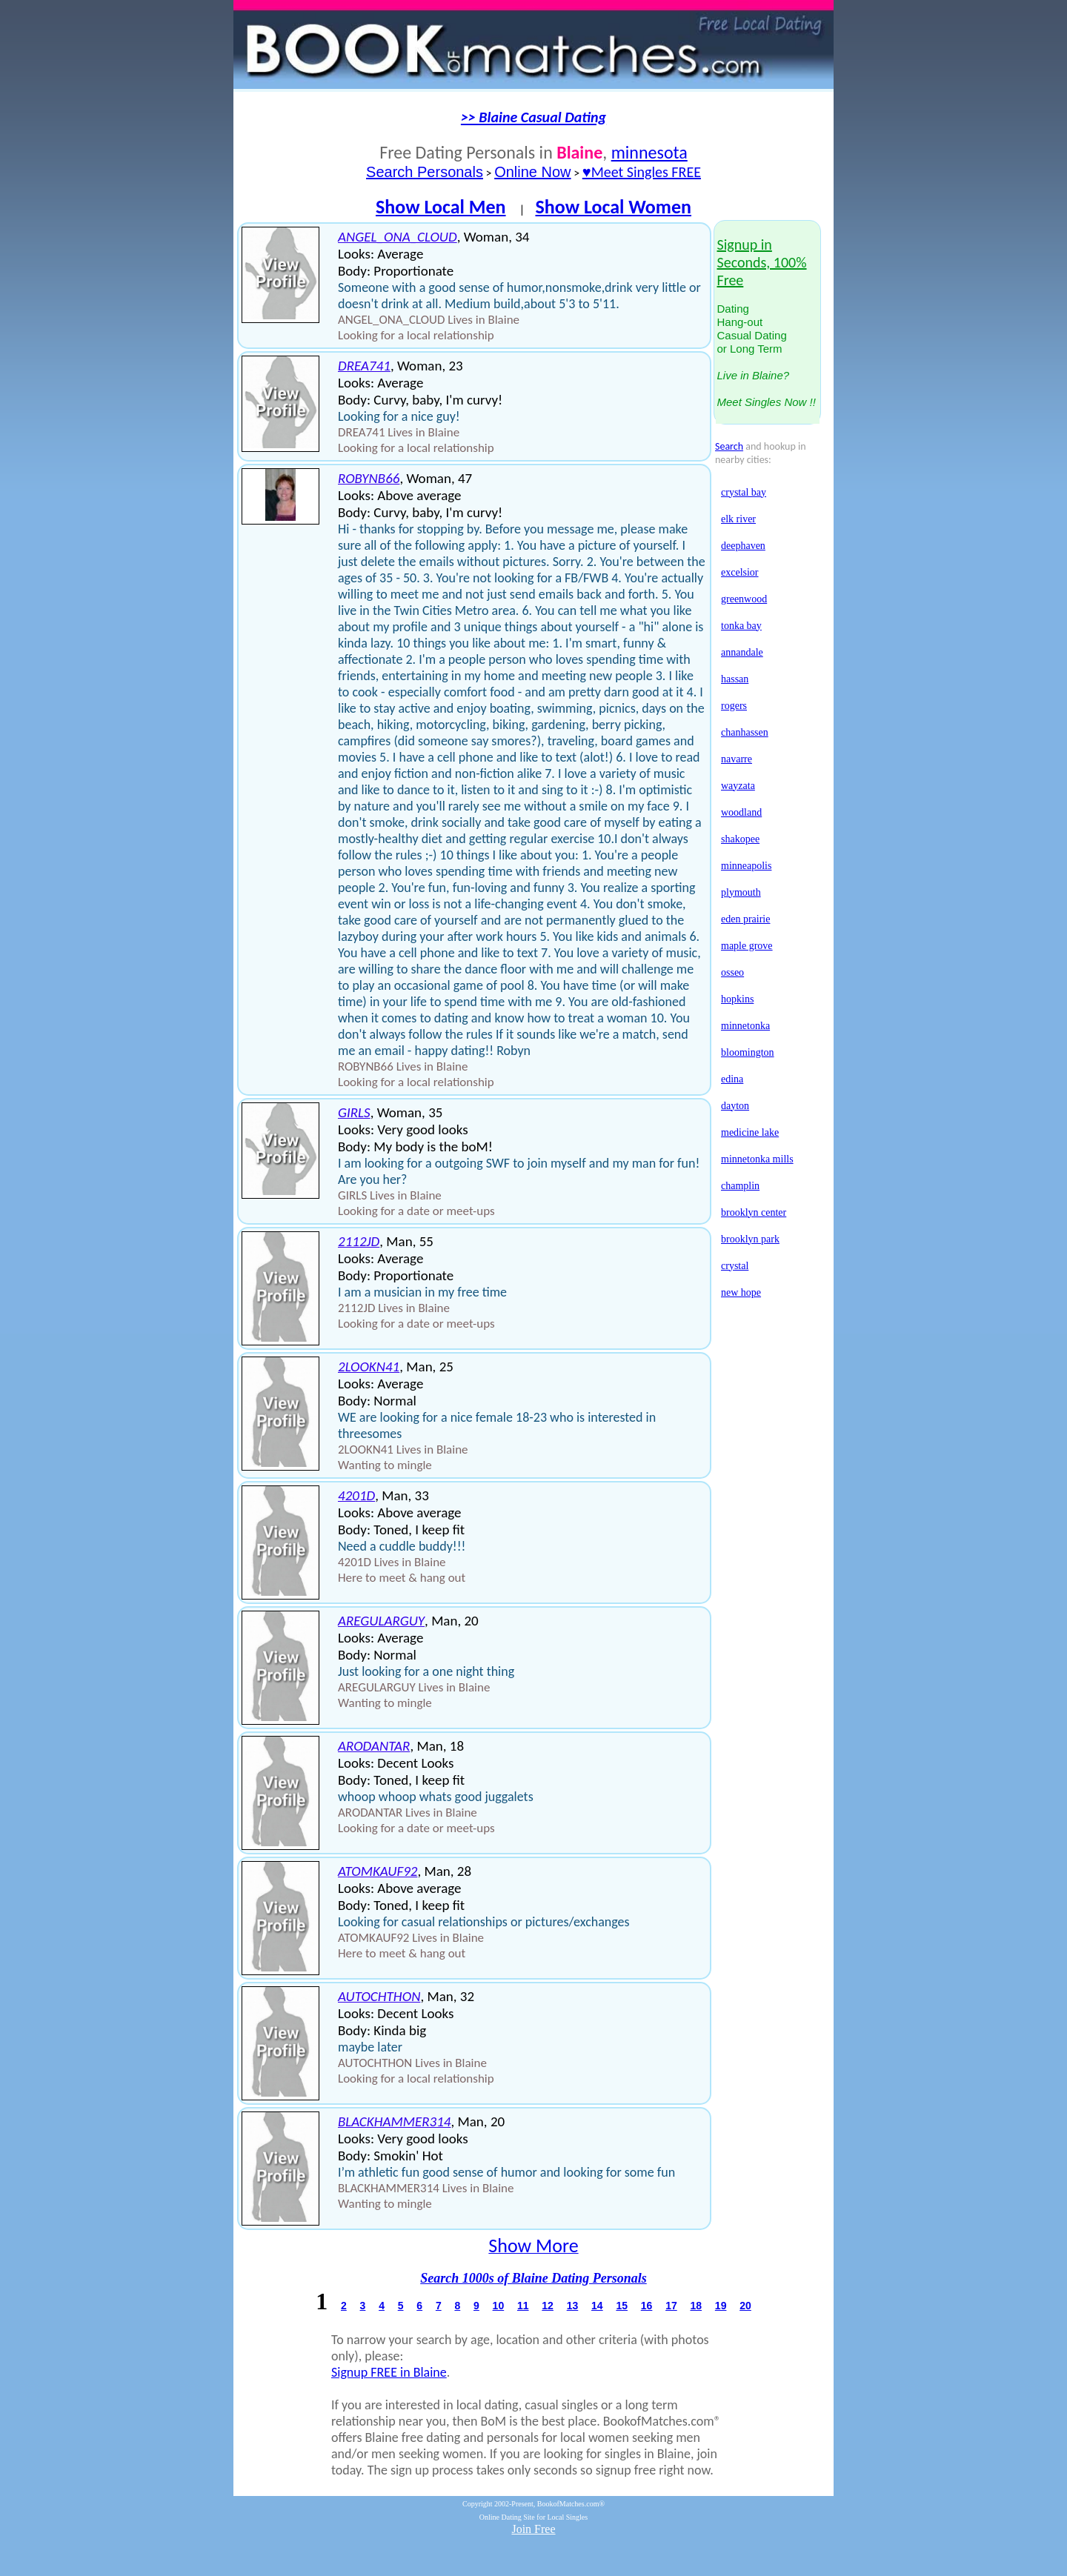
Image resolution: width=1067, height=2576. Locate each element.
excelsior (740, 572)
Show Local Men (441, 207)
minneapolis (746, 865)
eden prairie (745, 919)
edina (732, 1079)
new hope (741, 1292)
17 (671, 2306)
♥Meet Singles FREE (641, 172)
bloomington (747, 1052)
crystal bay (743, 492)
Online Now (532, 172)
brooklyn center (753, 1212)
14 (597, 2306)
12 (548, 2306)
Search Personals (424, 172)
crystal (734, 1265)
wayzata (738, 785)
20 (745, 2306)
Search (729, 446)
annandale (742, 652)
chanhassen (744, 732)
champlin (740, 1185)
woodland (741, 812)
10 (499, 2306)
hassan (734, 679)
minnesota (649, 152)
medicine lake (750, 1132)
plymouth (741, 892)
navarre (736, 759)
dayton (735, 1105)
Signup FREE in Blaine (389, 2372)
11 (523, 2306)
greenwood (744, 599)
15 (622, 2306)
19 (721, 2306)
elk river (738, 519)
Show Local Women (613, 207)
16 (647, 2306)
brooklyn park (750, 1239)
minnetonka (745, 1025)
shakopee (740, 839)
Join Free (533, 2529)
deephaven (743, 545)
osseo (732, 972)
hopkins (737, 999)
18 (696, 2306)
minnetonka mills (757, 1159)
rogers (734, 705)
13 (573, 2306)
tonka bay (741, 625)
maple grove (747, 945)
